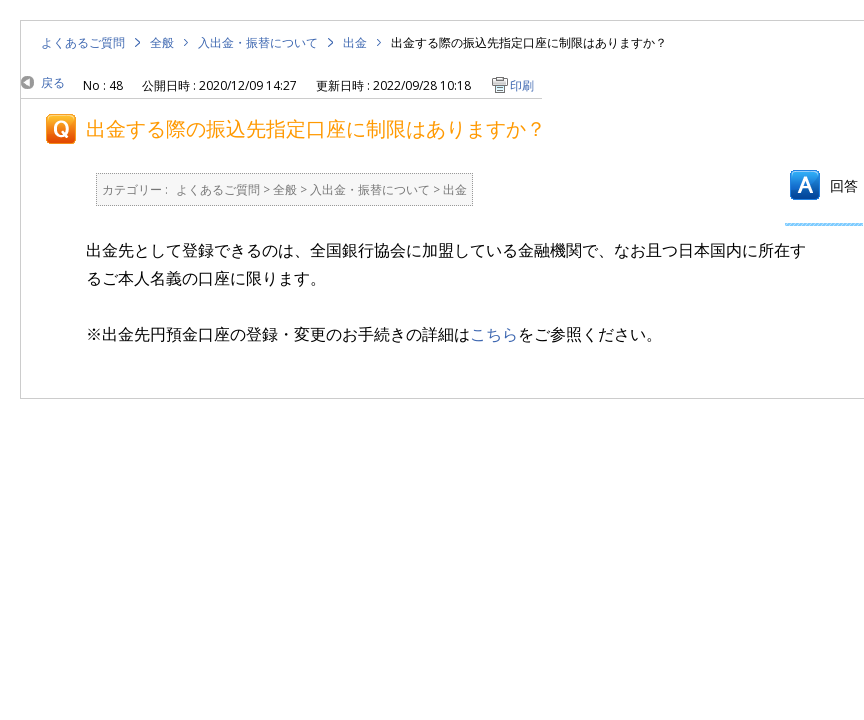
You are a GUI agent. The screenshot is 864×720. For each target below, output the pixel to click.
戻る (53, 82)
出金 (355, 42)
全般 (162, 42)
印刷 (522, 85)
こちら (494, 334)
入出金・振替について (258, 42)
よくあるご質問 (83, 42)
